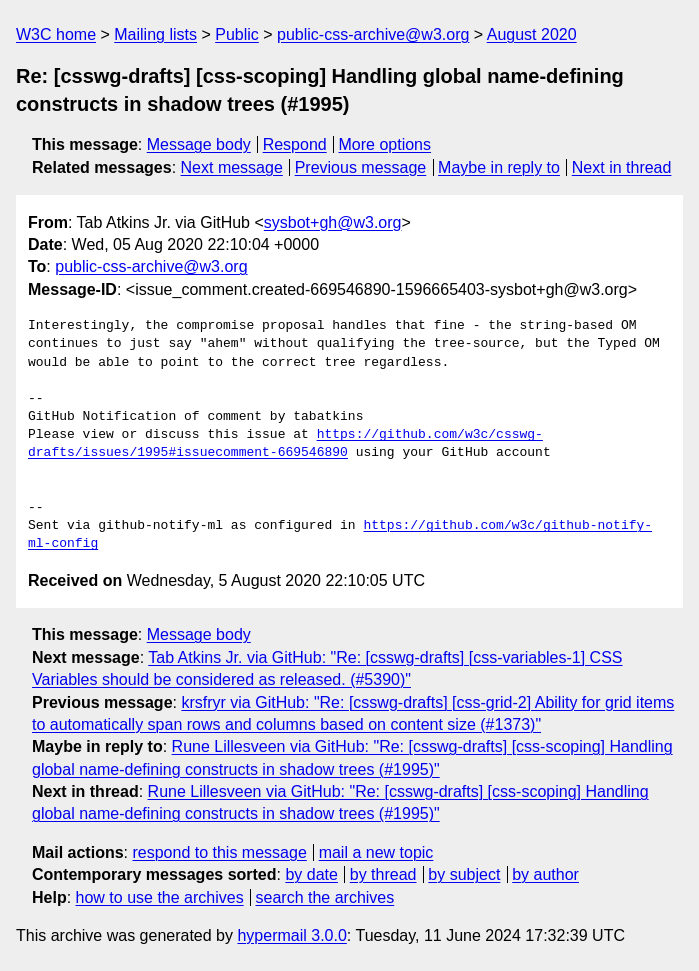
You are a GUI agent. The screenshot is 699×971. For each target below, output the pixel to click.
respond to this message (219, 852)
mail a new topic (376, 852)
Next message (232, 167)
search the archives (325, 897)
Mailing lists (155, 34)
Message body (199, 144)
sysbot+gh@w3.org (333, 222)
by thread (383, 874)
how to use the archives (160, 897)
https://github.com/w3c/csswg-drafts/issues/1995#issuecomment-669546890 (285, 444)
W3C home (56, 34)
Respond (295, 144)
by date (311, 874)
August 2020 (532, 34)
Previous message (361, 167)
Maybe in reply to (499, 167)
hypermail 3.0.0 (291, 935)
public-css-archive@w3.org (373, 34)
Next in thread (622, 167)
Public (237, 34)
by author (545, 874)
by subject (464, 874)
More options (385, 144)
